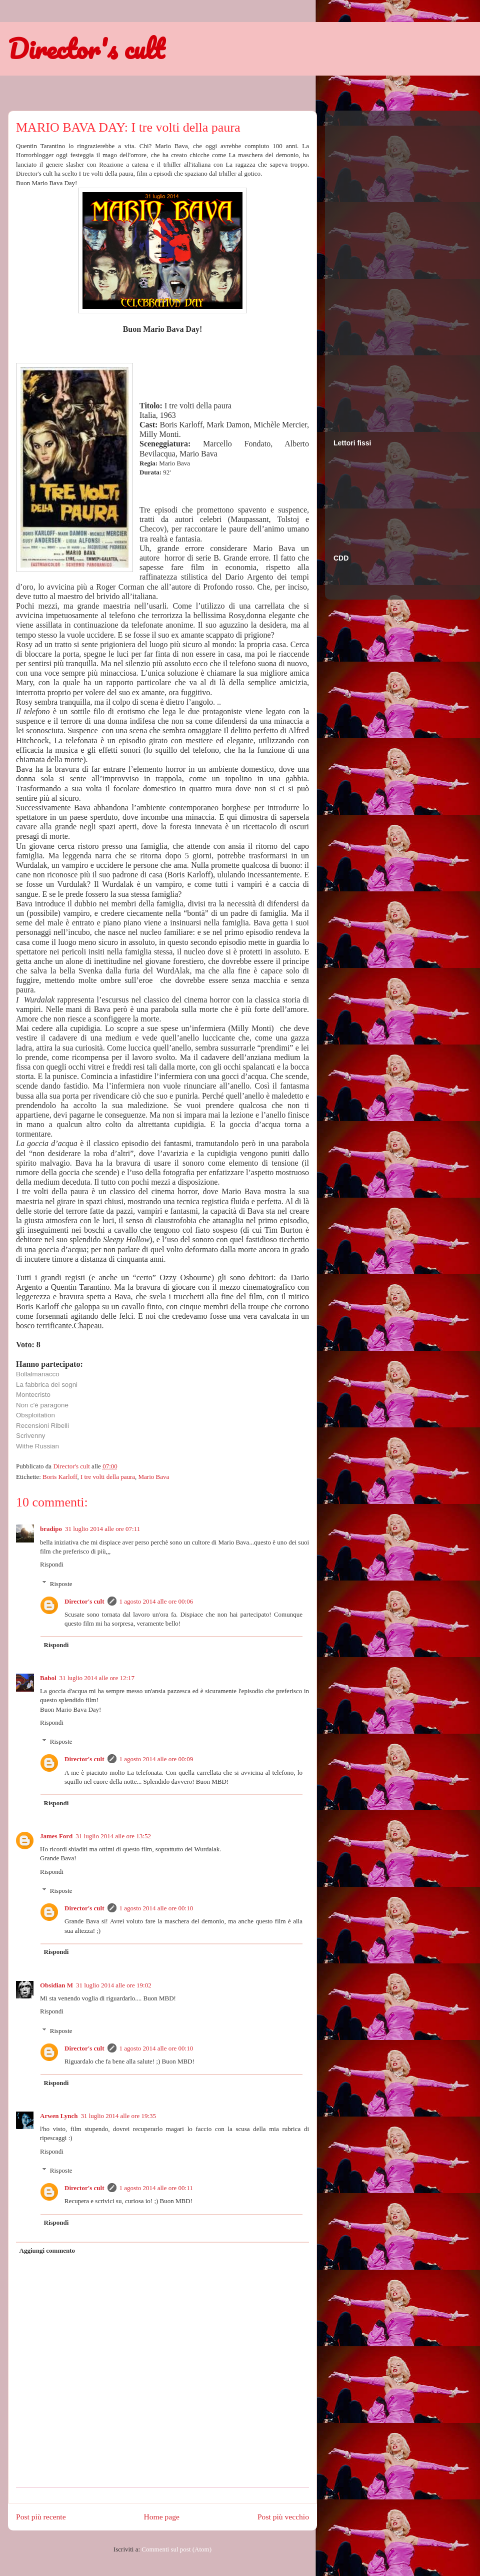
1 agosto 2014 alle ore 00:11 (156, 2188)
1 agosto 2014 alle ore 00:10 (157, 1908)
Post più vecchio (283, 2516)
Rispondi (52, 1564)
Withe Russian (37, 1446)
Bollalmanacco (38, 1374)
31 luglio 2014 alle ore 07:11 (102, 1528)
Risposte (61, 1583)
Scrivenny (31, 1435)
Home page (162, 2516)
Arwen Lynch (59, 2116)
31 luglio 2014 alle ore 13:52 (113, 1836)
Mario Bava (154, 1476)
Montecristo (33, 1394)
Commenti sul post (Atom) (177, 2549)
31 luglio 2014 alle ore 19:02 (114, 1985)
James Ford (56, 1836)
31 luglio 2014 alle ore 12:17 (97, 1678)
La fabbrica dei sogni (47, 1384)
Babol (48, 1678)
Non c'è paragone (42, 1405)
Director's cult (86, 49)
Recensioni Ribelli (42, 1425)
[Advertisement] (374, 265)
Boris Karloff (59, 1476)
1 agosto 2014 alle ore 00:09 (157, 1759)
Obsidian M (56, 1985)
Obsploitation (35, 1415)
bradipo (51, 1528)
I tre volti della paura (107, 1476)
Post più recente (41, 2516)
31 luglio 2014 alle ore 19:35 (118, 2116)
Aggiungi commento (48, 2250)
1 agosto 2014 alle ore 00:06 (157, 1601)
